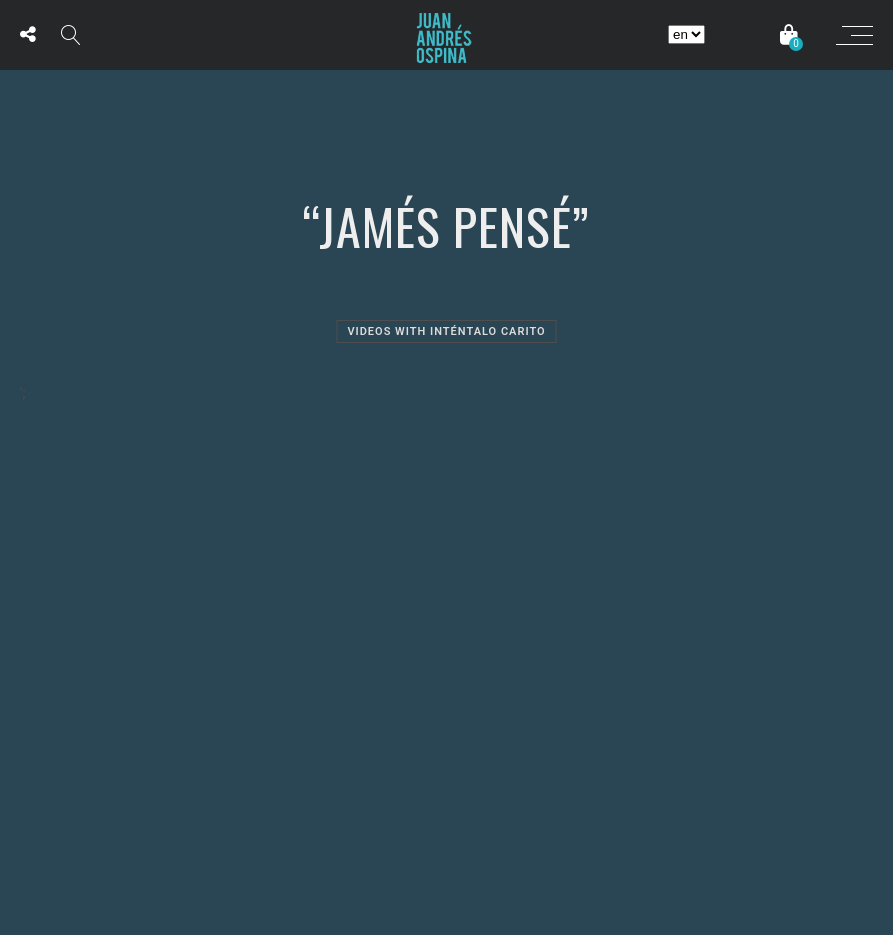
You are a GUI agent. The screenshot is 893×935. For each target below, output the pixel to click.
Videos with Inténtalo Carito (446, 331)
